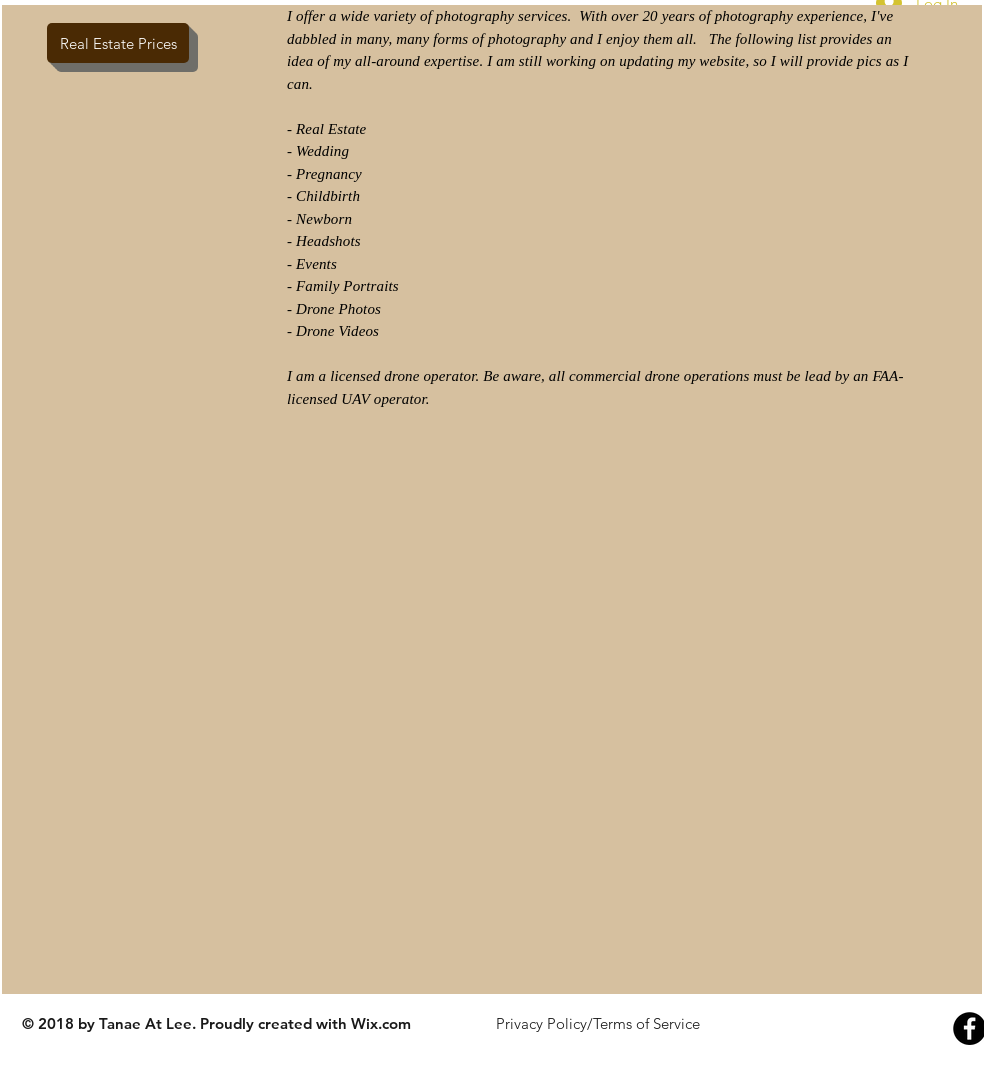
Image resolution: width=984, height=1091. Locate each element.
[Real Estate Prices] (118, 43)
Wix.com (381, 1023)
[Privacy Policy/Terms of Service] (597, 1023)
